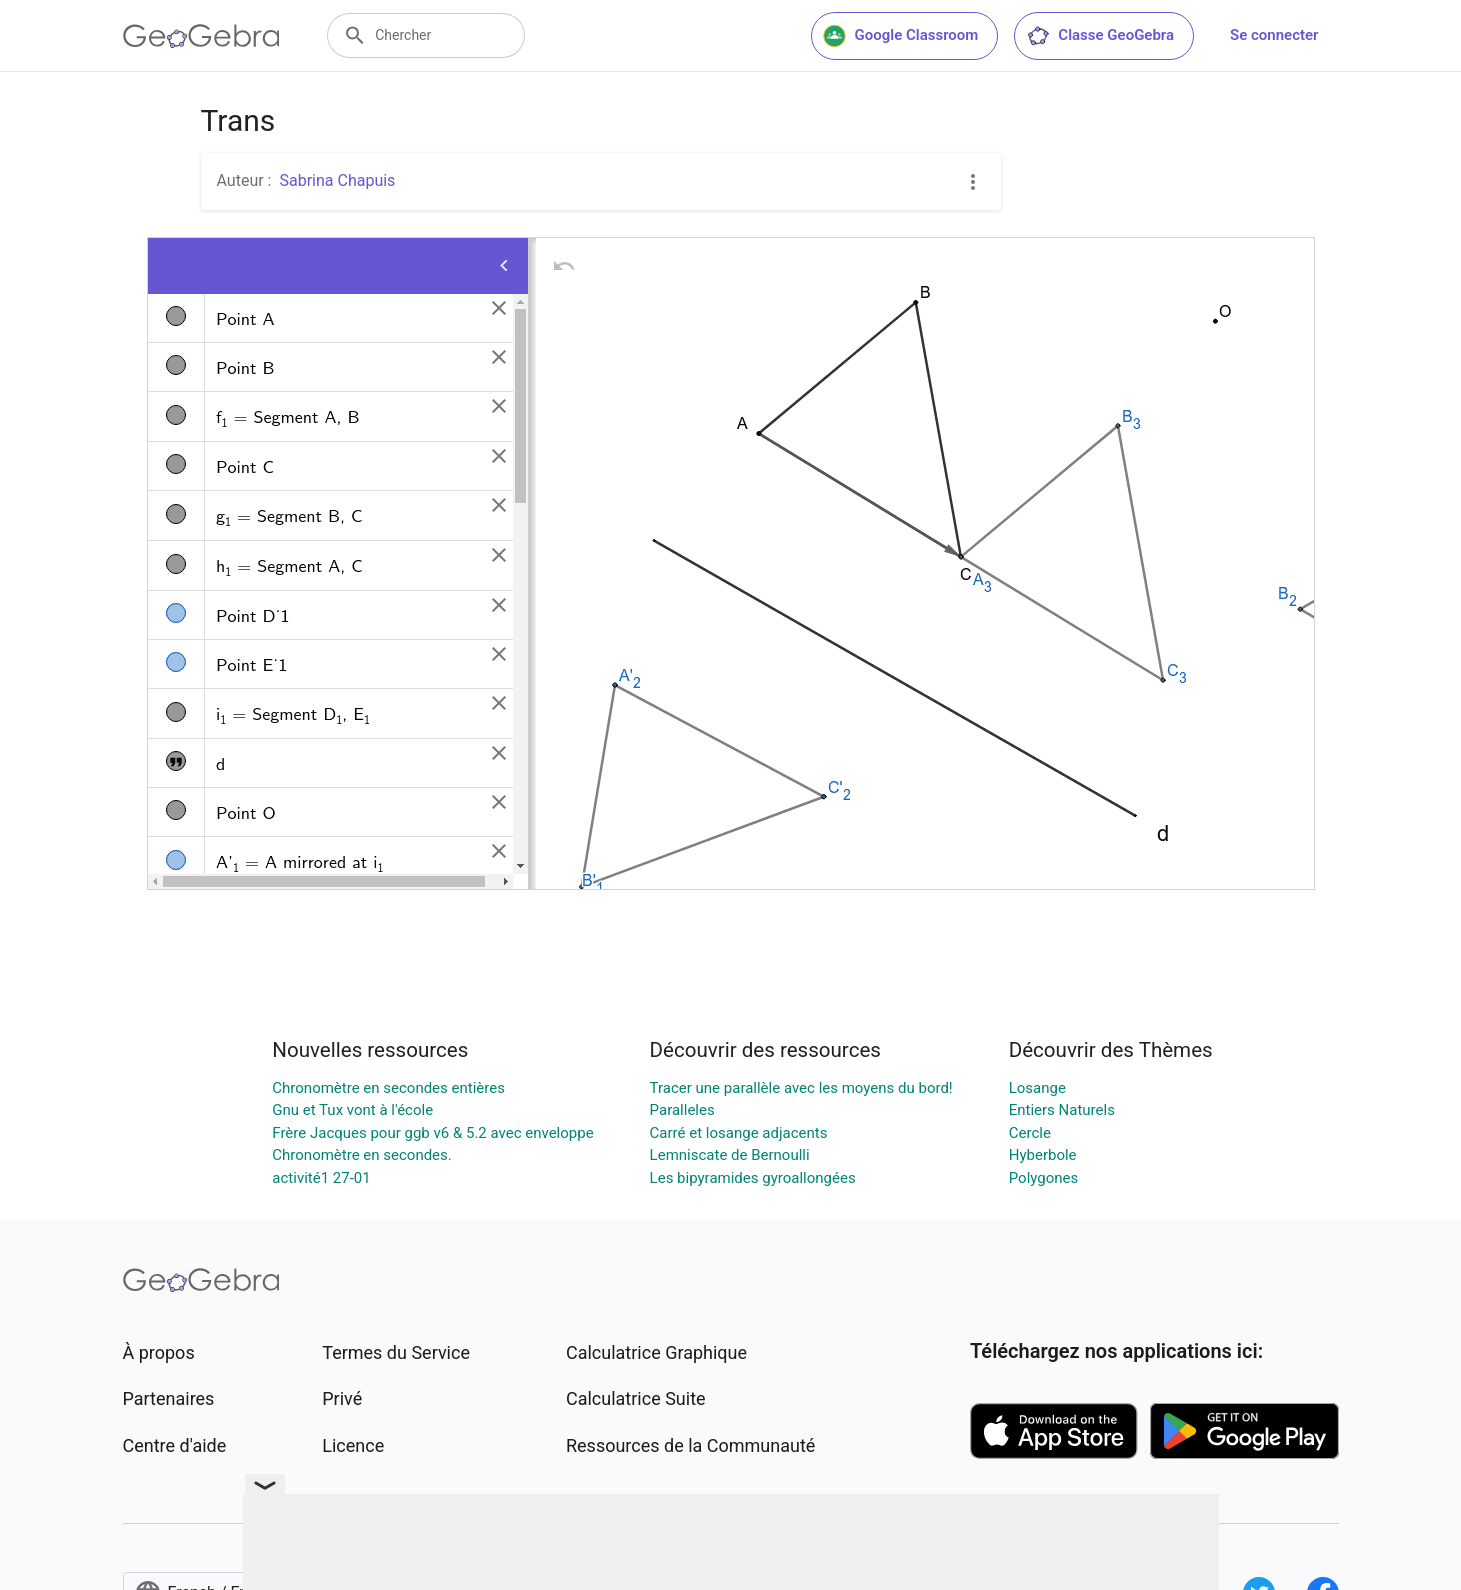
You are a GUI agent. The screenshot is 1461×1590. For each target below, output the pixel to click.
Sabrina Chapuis (337, 180)
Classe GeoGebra (1100, 36)
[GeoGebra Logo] (201, 36)
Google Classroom (901, 36)
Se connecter (1274, 35)
